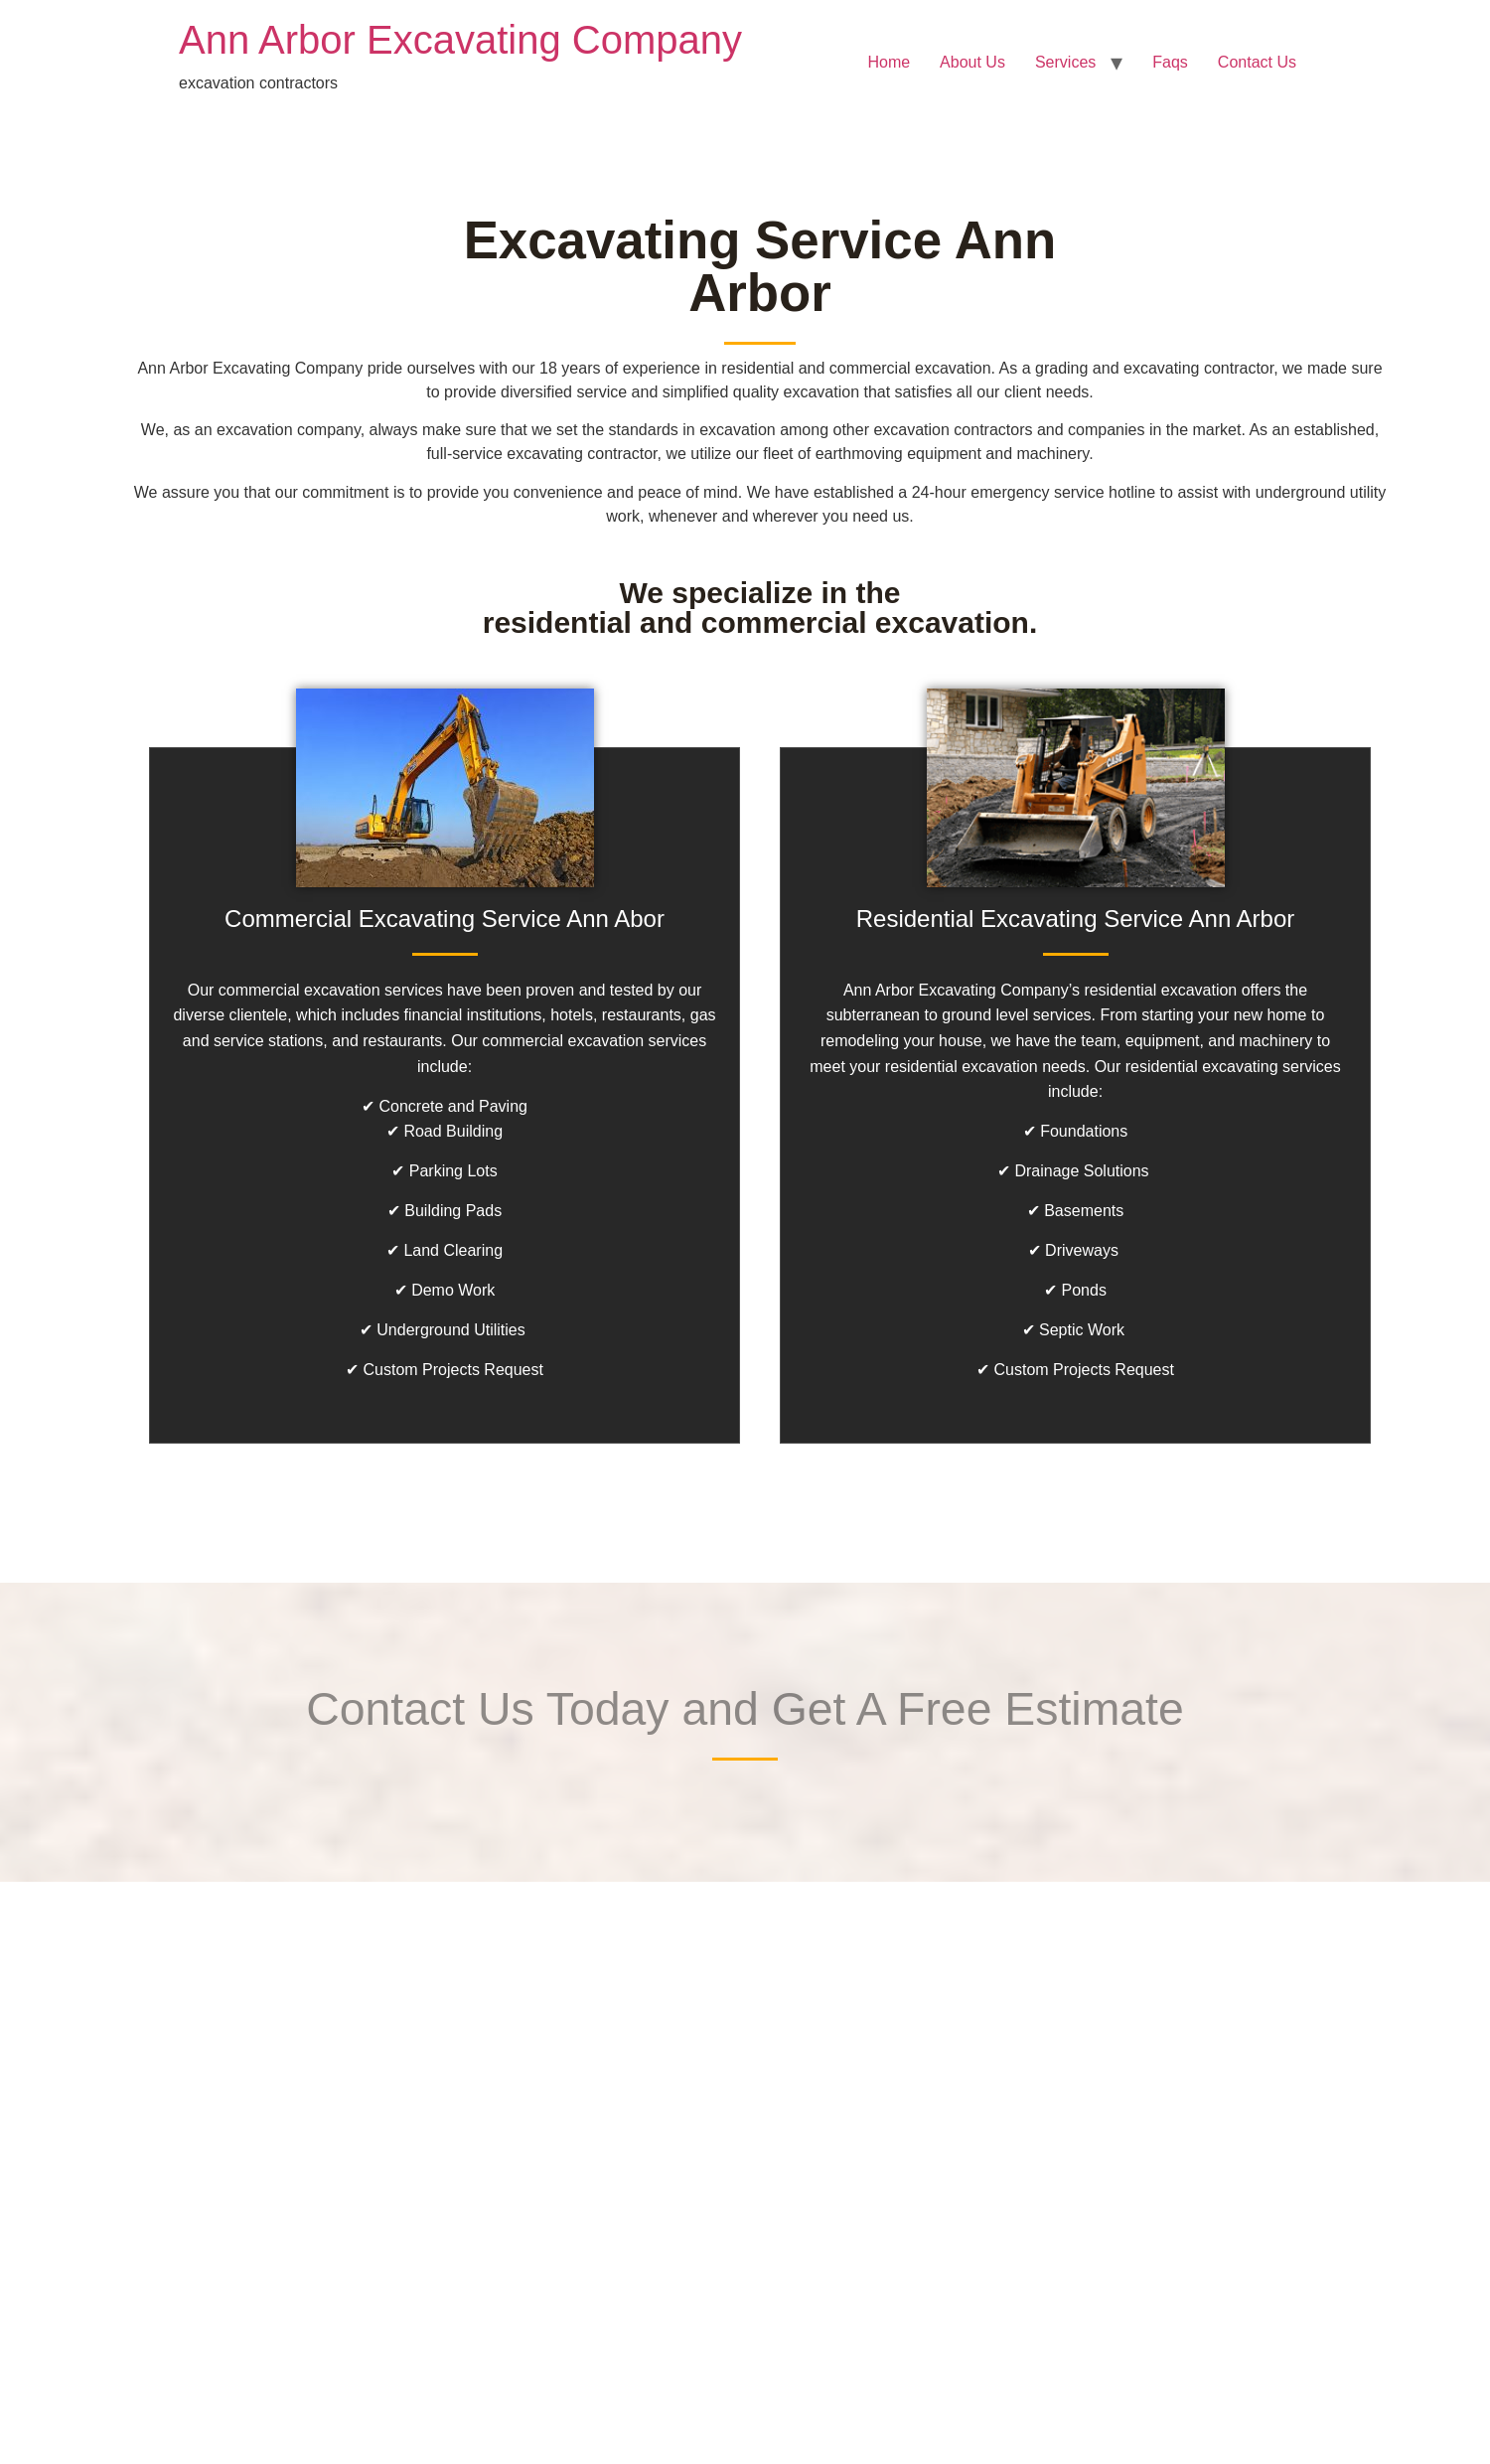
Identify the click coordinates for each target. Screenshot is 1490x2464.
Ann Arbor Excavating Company (460, 40)
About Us (972, 62)
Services (1065, 62)
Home (888, 62)
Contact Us (1257, 62)
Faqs (1170, 62)
